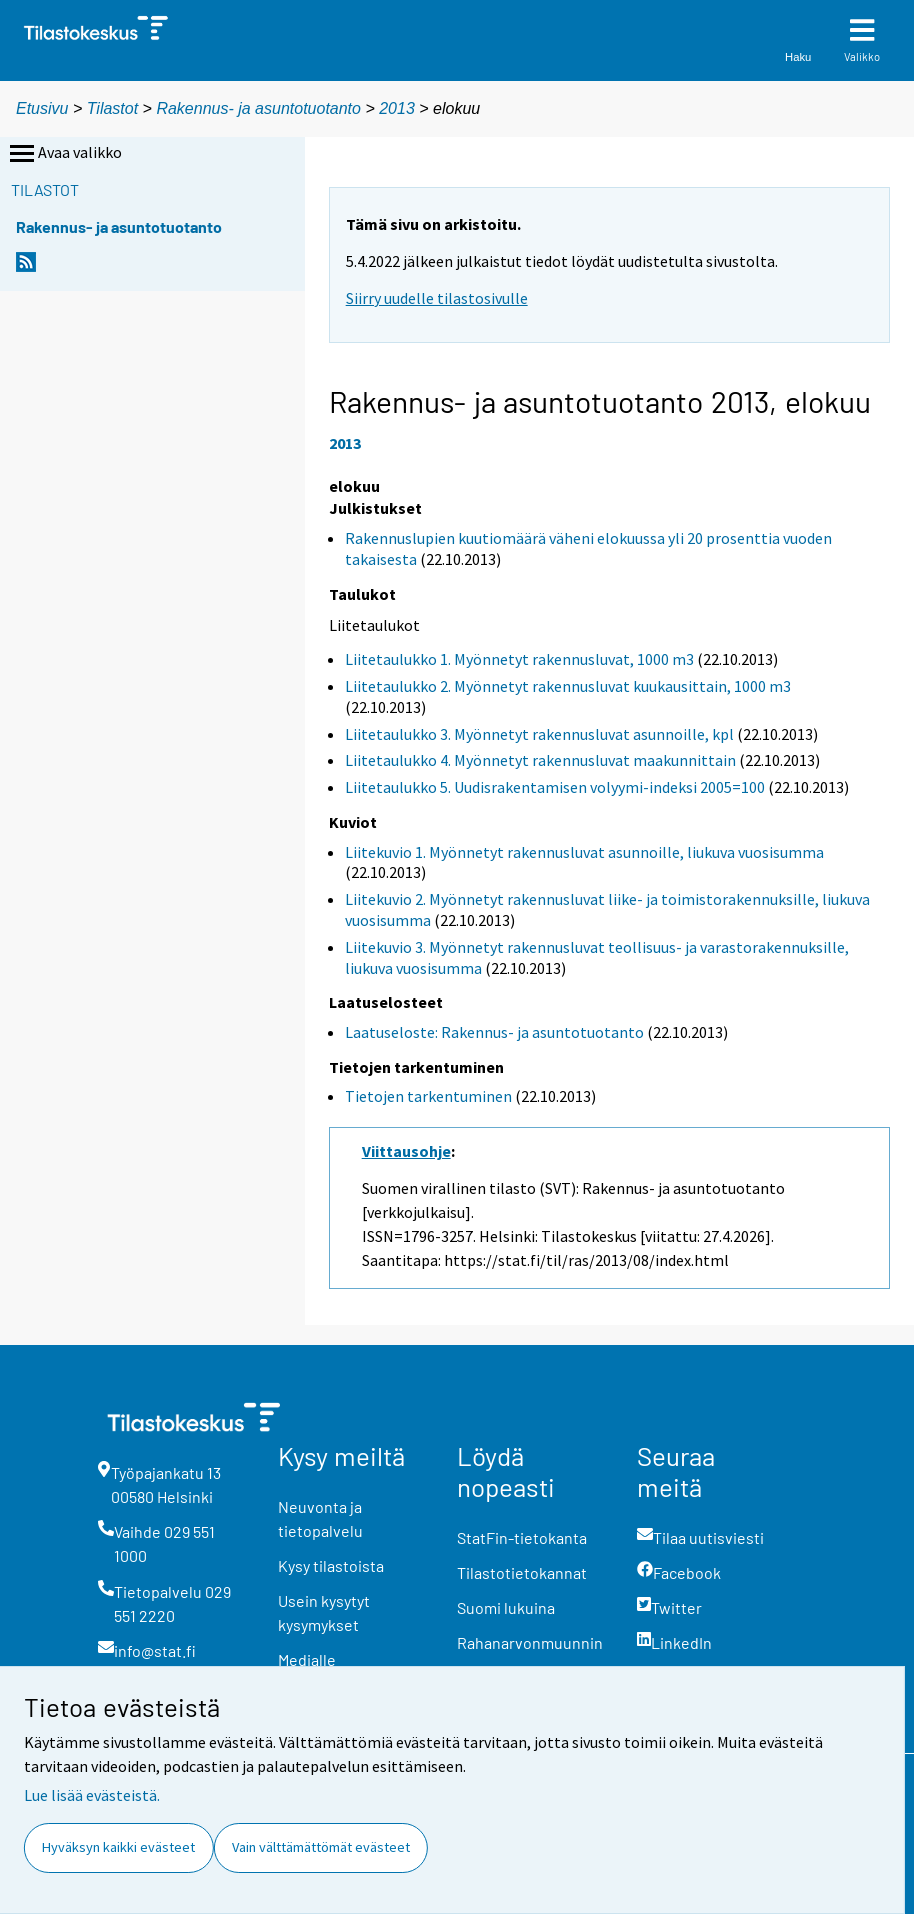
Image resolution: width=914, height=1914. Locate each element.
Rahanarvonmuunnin (530, 1642)
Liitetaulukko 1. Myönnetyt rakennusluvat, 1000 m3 (519, 659)
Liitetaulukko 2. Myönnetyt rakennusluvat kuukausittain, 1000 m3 (568, 686)
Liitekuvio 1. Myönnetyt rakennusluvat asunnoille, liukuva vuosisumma (584, 852)
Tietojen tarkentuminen (428, 1096)
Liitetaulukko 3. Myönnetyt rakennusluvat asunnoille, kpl (539, 734)
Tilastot (112, 108)
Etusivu (42, 108)
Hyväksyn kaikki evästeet (118, 1847)
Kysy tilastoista (331, 1565)
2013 (397, 108)
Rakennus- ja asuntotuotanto (260, 108)
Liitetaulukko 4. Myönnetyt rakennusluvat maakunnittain (540, 760)
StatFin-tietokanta (522, 1537)
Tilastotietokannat (522, 1572)
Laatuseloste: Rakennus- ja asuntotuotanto (494, 1032)
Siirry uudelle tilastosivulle (437, 298)
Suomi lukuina (506, 1607)
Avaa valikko (64, 154)
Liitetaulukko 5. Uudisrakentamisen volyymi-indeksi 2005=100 (555, 787)
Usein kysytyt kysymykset (324, 1612)
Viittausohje (406, 1151)
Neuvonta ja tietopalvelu (320, 1518)
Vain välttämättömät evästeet (321, 1847)
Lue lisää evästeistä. (92, 1795)
